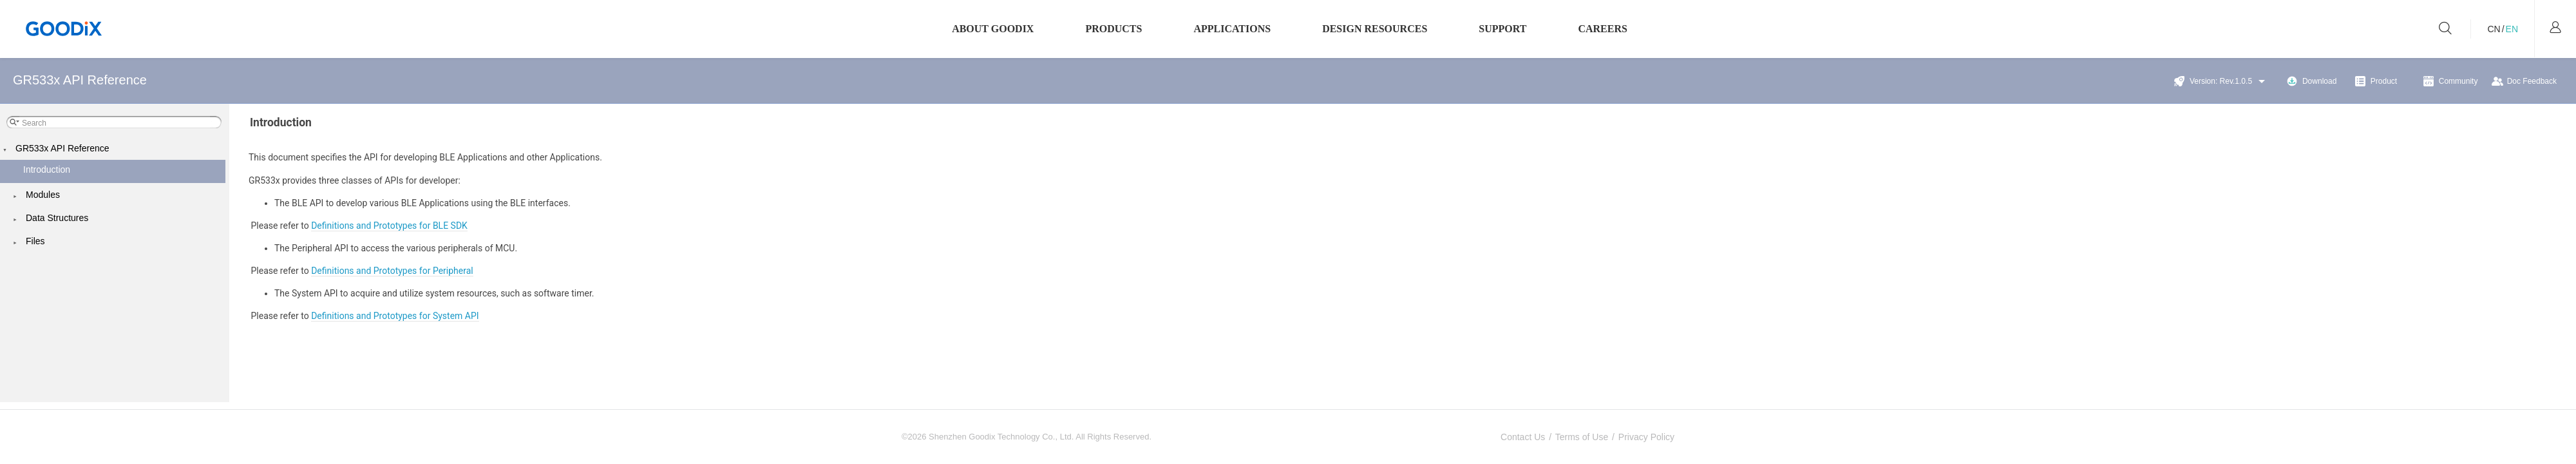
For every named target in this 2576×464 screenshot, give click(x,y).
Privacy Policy (1646, 437)
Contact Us (1523, 437)
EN (2512, 29)
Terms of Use (1581, 437)
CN (2493, 29)
